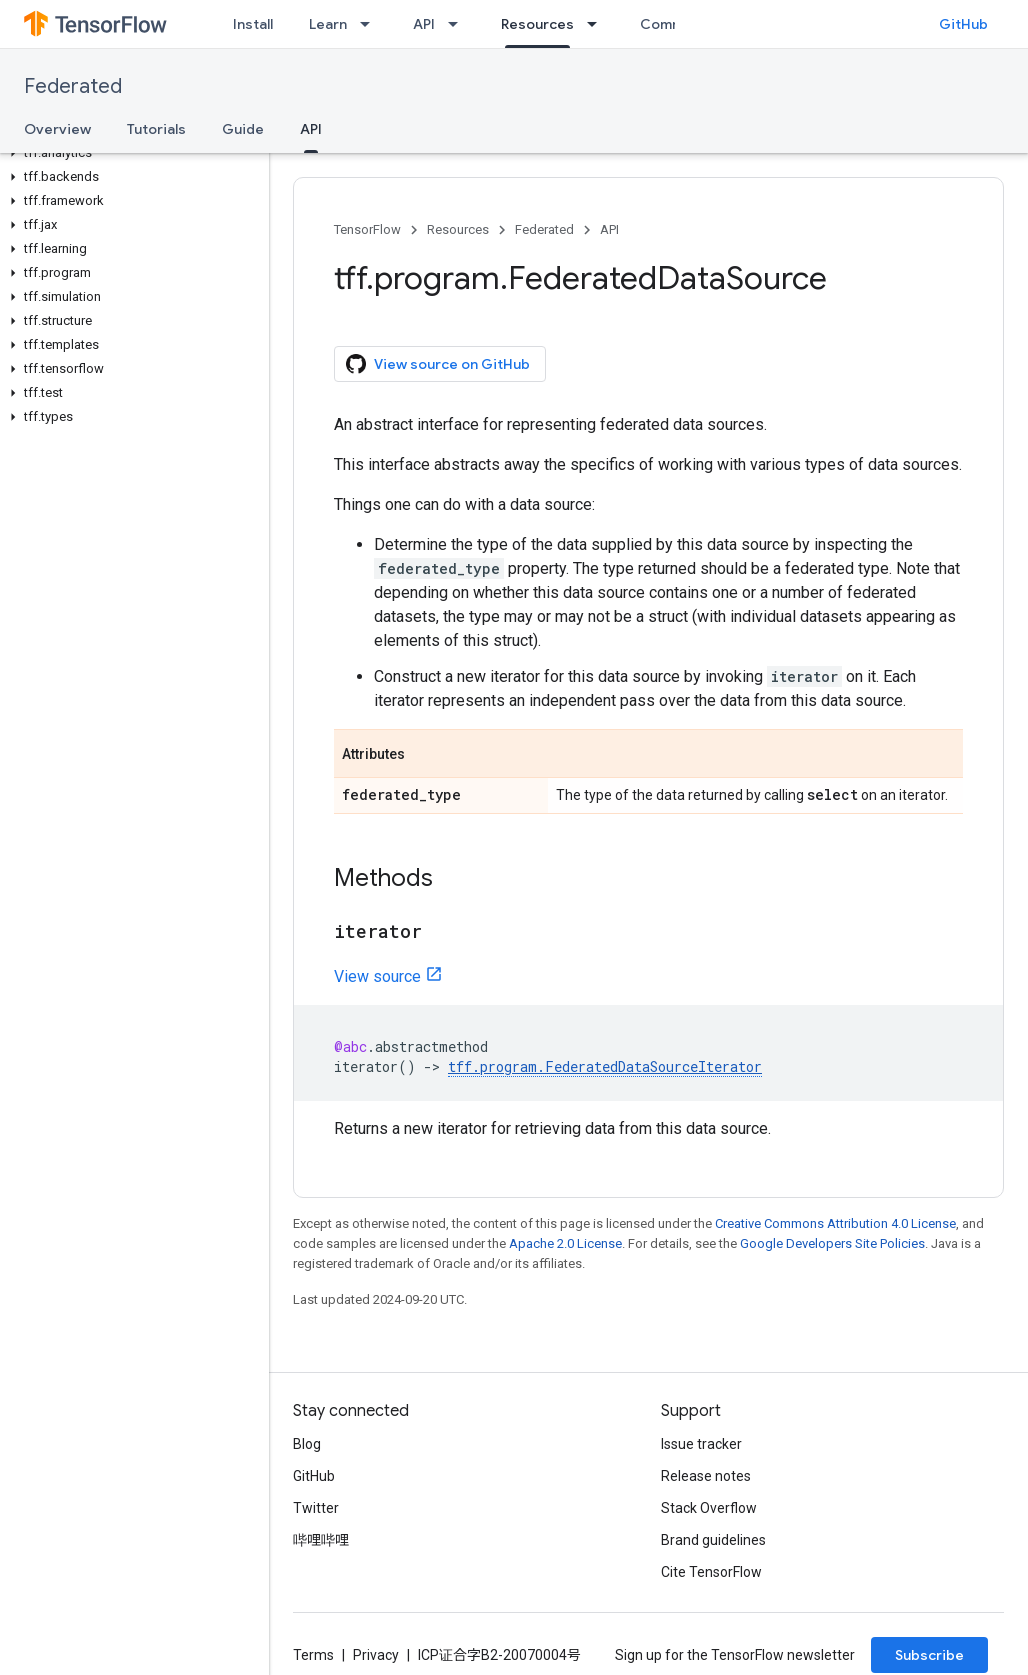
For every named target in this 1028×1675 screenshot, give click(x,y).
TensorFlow (367, 229)
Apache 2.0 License (565, 1243)
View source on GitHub (438, 364)
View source (377, 976)
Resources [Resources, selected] (537, 24)
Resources (458, 229)
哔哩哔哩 (321, 1540)
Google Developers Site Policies (832, 1243)
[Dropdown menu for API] (459, 24)
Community (679, 24)
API (424, 24)
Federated (73, 86)
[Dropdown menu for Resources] (598, 24)
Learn (328, 24)
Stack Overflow (709, 1508)
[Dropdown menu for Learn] (371, 24)
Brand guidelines (713, 1540)
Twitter (316, 1508)
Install (253, 24)
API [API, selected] (311, 129)
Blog (307, 1444)
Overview (57, 129)
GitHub (963, 24)
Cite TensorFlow (711, 1572)
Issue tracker (701, 1444)
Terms (313, 1655)
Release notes (706, 1476)
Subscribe (929, 1655)
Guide (243, 129)
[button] (130, 153)
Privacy (376, 1655)
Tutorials (156, 129)
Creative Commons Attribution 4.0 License (835, 1223)
